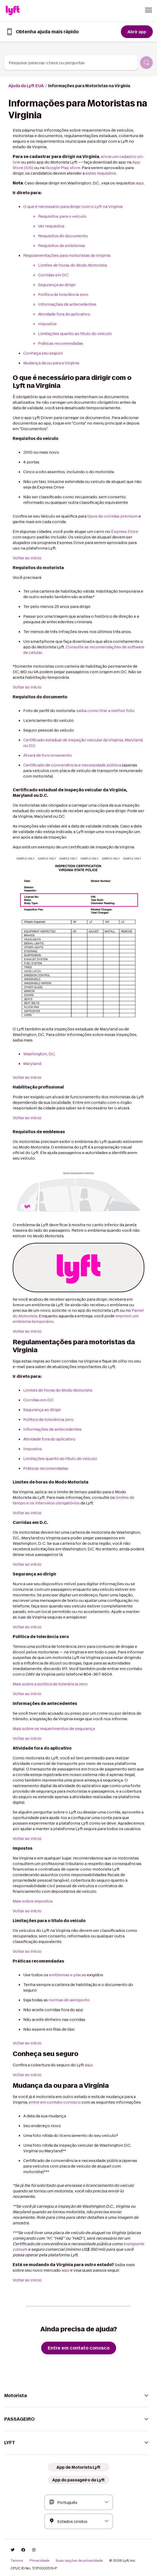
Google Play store (62, 167)
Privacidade (39, 2560)
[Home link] (12, 10)
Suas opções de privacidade (79, 2560)
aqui (140, 183)
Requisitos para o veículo (62, 216)
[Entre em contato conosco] (78, 2348)
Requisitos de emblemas (61, 245)
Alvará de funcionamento (47, 755)
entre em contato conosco (55, 2102)
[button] (148, 10)
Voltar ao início (27, 558)
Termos (17, 2560)
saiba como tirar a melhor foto (106, 710)
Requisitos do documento (63, 236)
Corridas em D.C (38, 1400)
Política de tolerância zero (63, 294)
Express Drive (124, 531)
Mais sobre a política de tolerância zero (50, 1684)
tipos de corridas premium (112, 516)
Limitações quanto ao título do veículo (75, 333)
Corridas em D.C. (53, 275)
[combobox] (71, 62)
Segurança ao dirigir (57, 284)
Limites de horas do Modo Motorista (72, 265)
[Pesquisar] (146, 62)
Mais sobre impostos (33, 1901)
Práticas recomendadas (60, 343)
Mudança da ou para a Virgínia (51, 363)
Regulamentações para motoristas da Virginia (66, 255)
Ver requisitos (51, 226)
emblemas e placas (67, 1975)
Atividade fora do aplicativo (64, 314)
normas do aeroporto (69, 2000)
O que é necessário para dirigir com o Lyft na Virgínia (73, 206)
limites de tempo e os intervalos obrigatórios (73, 1500)
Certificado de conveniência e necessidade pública (72, 765)
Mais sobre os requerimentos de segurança (54, 1728)
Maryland (32, 1063)
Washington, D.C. (39, 1054)
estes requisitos (100, 173)
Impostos (47, 324)
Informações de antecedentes (67, 304)
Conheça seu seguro (43, 353)
